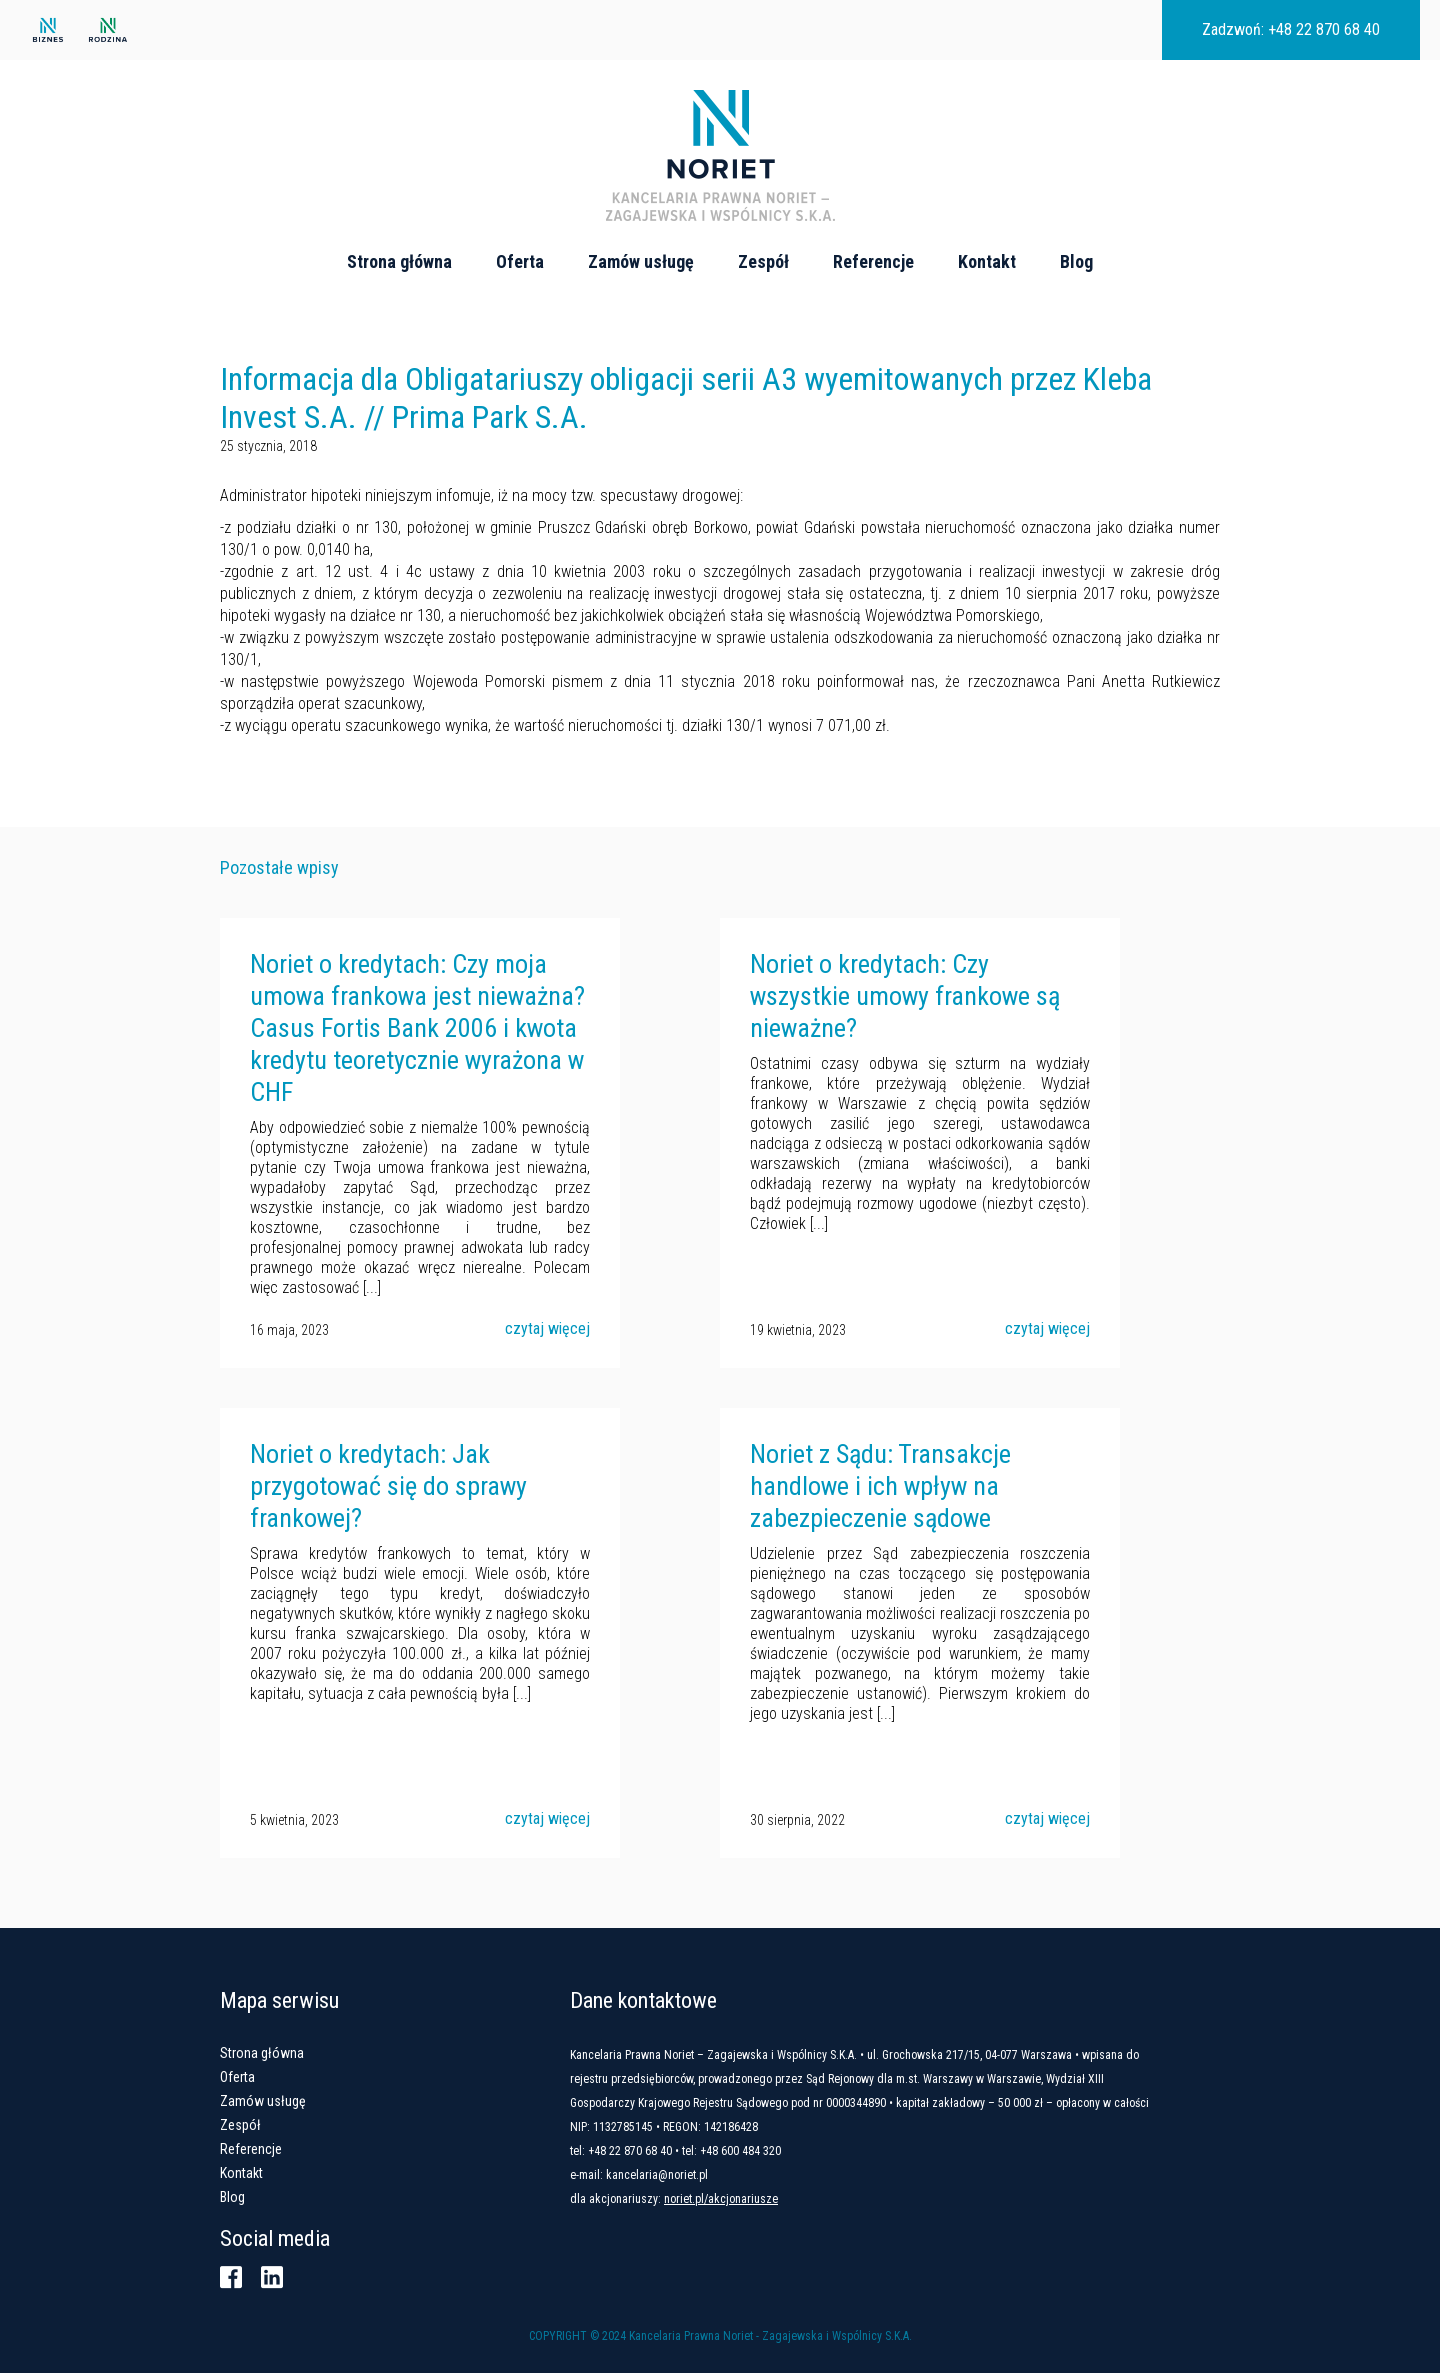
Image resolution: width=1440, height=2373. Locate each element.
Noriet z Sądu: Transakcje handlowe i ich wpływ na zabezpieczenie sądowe (880, 1486)
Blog (1076, 261)
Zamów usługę (641, 261)
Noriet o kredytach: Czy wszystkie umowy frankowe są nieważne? (905, 996)
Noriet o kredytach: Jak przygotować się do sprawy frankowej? (388, 1486)
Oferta (520, 261)
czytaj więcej (547, 1328)
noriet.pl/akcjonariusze (721, 2199)
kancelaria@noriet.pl (657, 2175)
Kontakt (987, 261)
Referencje (873, 261)
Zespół (763, 261)
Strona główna (399, 261)
